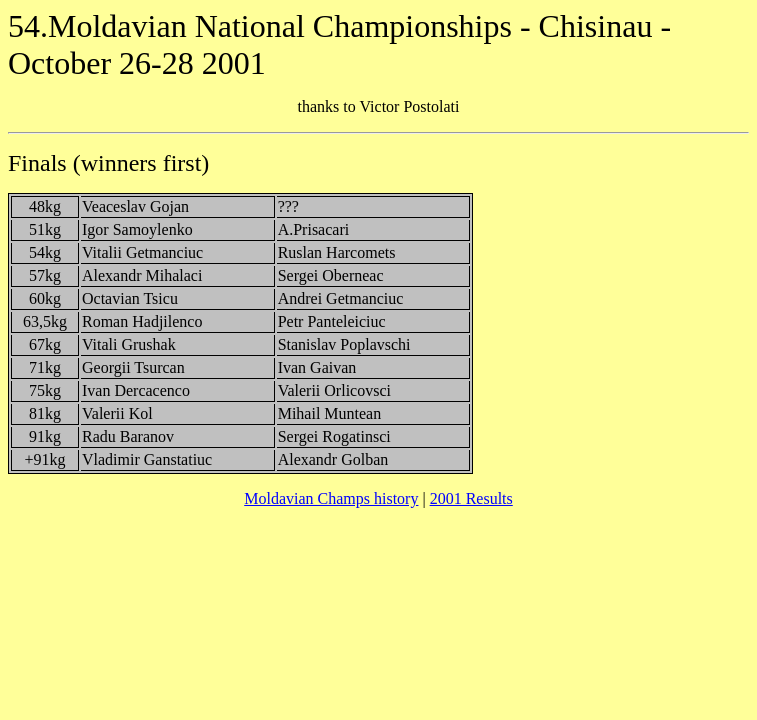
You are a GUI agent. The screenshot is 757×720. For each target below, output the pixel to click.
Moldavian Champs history (331, 498)
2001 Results (471, 498)
